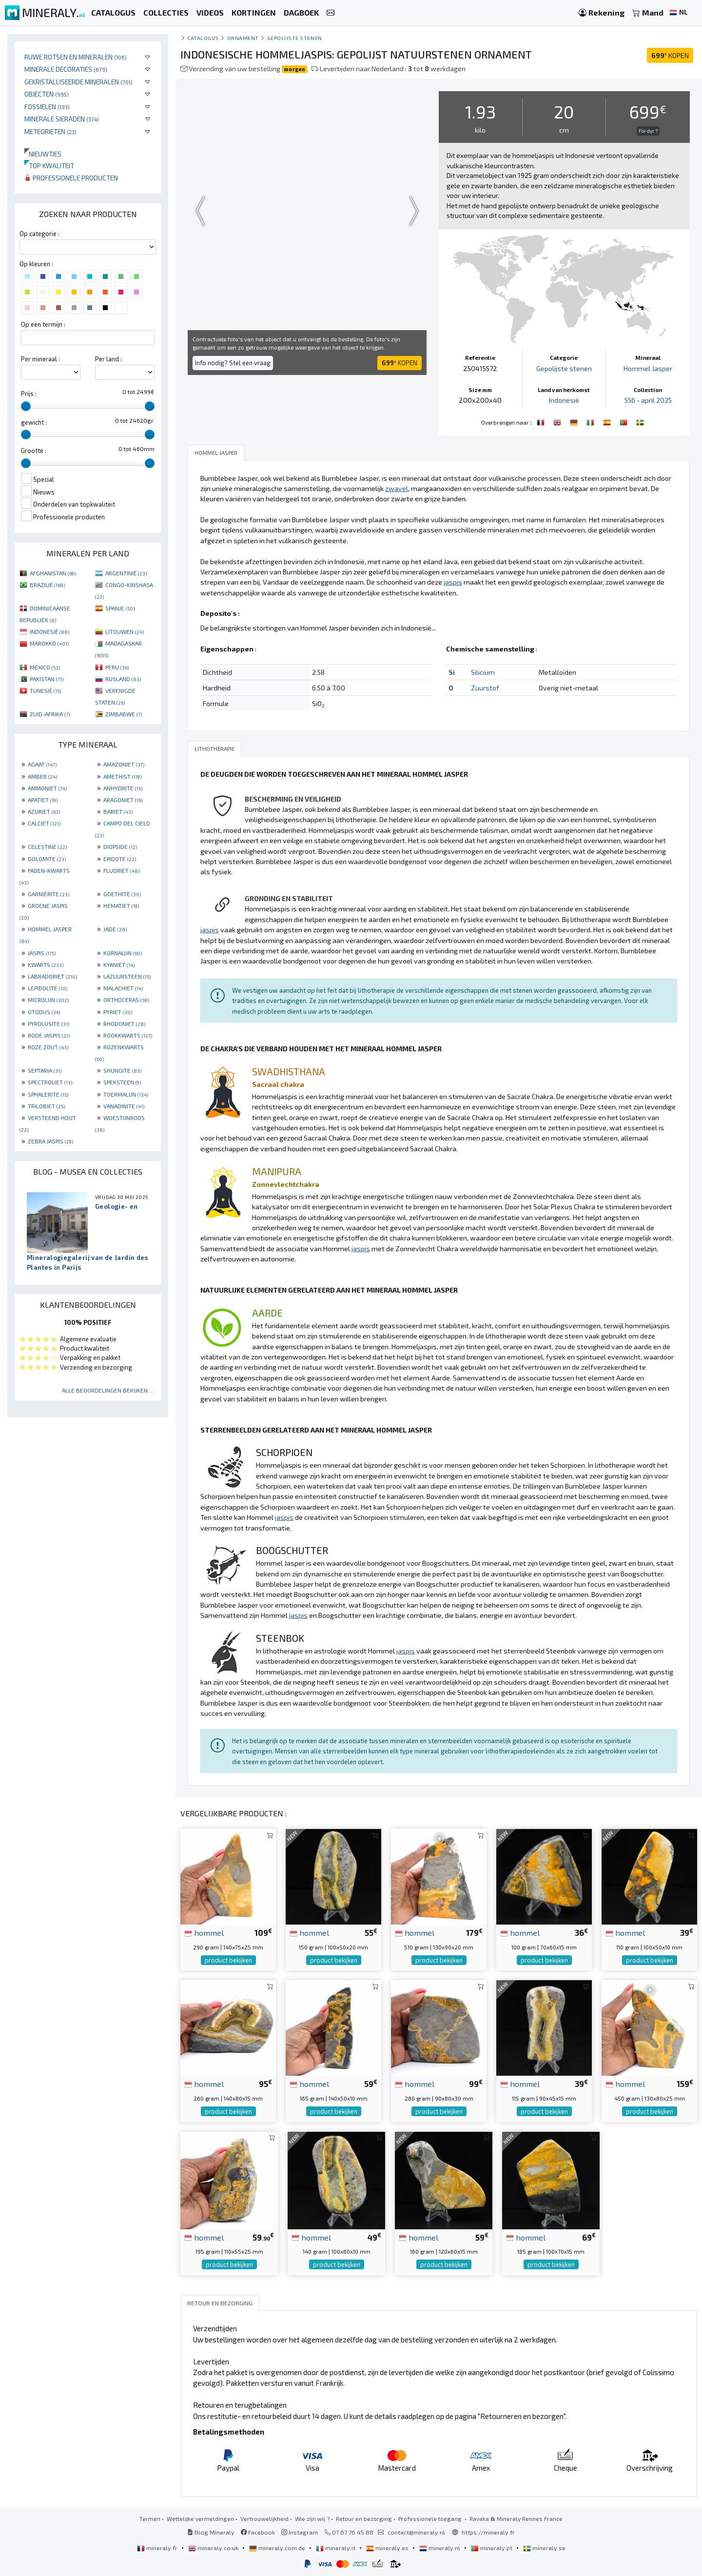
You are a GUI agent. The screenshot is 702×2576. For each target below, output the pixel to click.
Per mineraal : (40, 359)
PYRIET (117, 1011)
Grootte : (33, 450)
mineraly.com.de (278, 2547)
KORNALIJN (122, 952)
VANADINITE (123, 1105)
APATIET (43, 799)
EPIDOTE (119, 858)
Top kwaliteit (49, 165)
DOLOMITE (47, 858)
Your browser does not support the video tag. (307, 210)
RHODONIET (124, 1023)
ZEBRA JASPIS (50, 1141)
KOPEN (670, 55)
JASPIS (42, 952)
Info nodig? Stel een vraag (233, 363)
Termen (149, 2518)
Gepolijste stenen (294, 38)
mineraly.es (388, 2547)
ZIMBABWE (123, 713)
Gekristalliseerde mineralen (78, 82)
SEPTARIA (44, 1070)
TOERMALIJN (125, 1094)
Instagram (299, 2532)
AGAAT (42, 764)
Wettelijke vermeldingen (200, 2518)
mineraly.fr (158, 2547)
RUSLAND (123, 678)
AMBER (42, 776)
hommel (204, 1932)
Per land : (108, 359)
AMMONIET (47, 788)
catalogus (203, 38)
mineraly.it (336, 2547)
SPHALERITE (48, 1094)
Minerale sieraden (61, 119)
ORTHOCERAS (126, 999)
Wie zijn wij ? (312, 2518)
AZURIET (44, 811)
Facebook (258, 2532)
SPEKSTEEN (122, 1082)
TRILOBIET (46, 1105)
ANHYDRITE (122, 788)
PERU (117, 667)
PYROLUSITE (48, 1023)
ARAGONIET (122, 799)
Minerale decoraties (65, 69)
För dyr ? (648, 131)
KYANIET (119, 964)
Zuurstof (485, 688)
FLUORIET (121, 870)
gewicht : (34, 422)
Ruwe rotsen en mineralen (75, 57)
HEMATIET (121, 905)
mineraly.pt (492, 2547)
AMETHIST (122, 776)
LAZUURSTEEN (127, 976)
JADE (115, 928)
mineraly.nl (440, 2547)
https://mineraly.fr (488, 2532)
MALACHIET (123, 987)
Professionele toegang (430, 2518)
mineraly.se (544, 2547)
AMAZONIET (123, 764)
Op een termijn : (43, 324)
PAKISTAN (46, 678)
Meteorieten (50, 131)
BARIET (118, 811)
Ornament (243, 38)
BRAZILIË (47, 584)
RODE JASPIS (49, 1035)
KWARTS (45, 964)
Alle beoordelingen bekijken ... (108, 1390)
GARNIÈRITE (48, 893)
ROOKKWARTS (127, 1035)
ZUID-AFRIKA (50, 713)
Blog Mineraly (210, 2532)
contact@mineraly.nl (416, 2532)
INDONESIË (49, 631)
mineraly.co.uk (214, 2547)
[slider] (26, 406)
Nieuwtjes (42, 154)
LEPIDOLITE (47, 987)
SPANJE (120, 608)
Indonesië (564, 400)
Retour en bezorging (364, 2518)
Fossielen (47, 106)
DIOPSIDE (120, 846)
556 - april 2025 (648, 400)
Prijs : (29, 393)
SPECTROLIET (50, 1082)
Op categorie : (39, 233)
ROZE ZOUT (48, 1046)
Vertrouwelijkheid (264, 2518)
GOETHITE (122, 893)
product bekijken (228, 1960)
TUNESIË (45, 690)
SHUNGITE (122, 1070)
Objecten (46, 94)
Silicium (483, 672)
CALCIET (44, 823)
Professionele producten (71, 178)
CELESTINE (47, 846)
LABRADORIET (52, 976)
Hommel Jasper (648, 368)
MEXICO (45, 667)
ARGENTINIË (126, 573)
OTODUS (44, 1011)
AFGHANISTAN (53, 573)
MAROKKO (49, 643)
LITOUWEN (124, 631)
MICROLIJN (48, 999)
